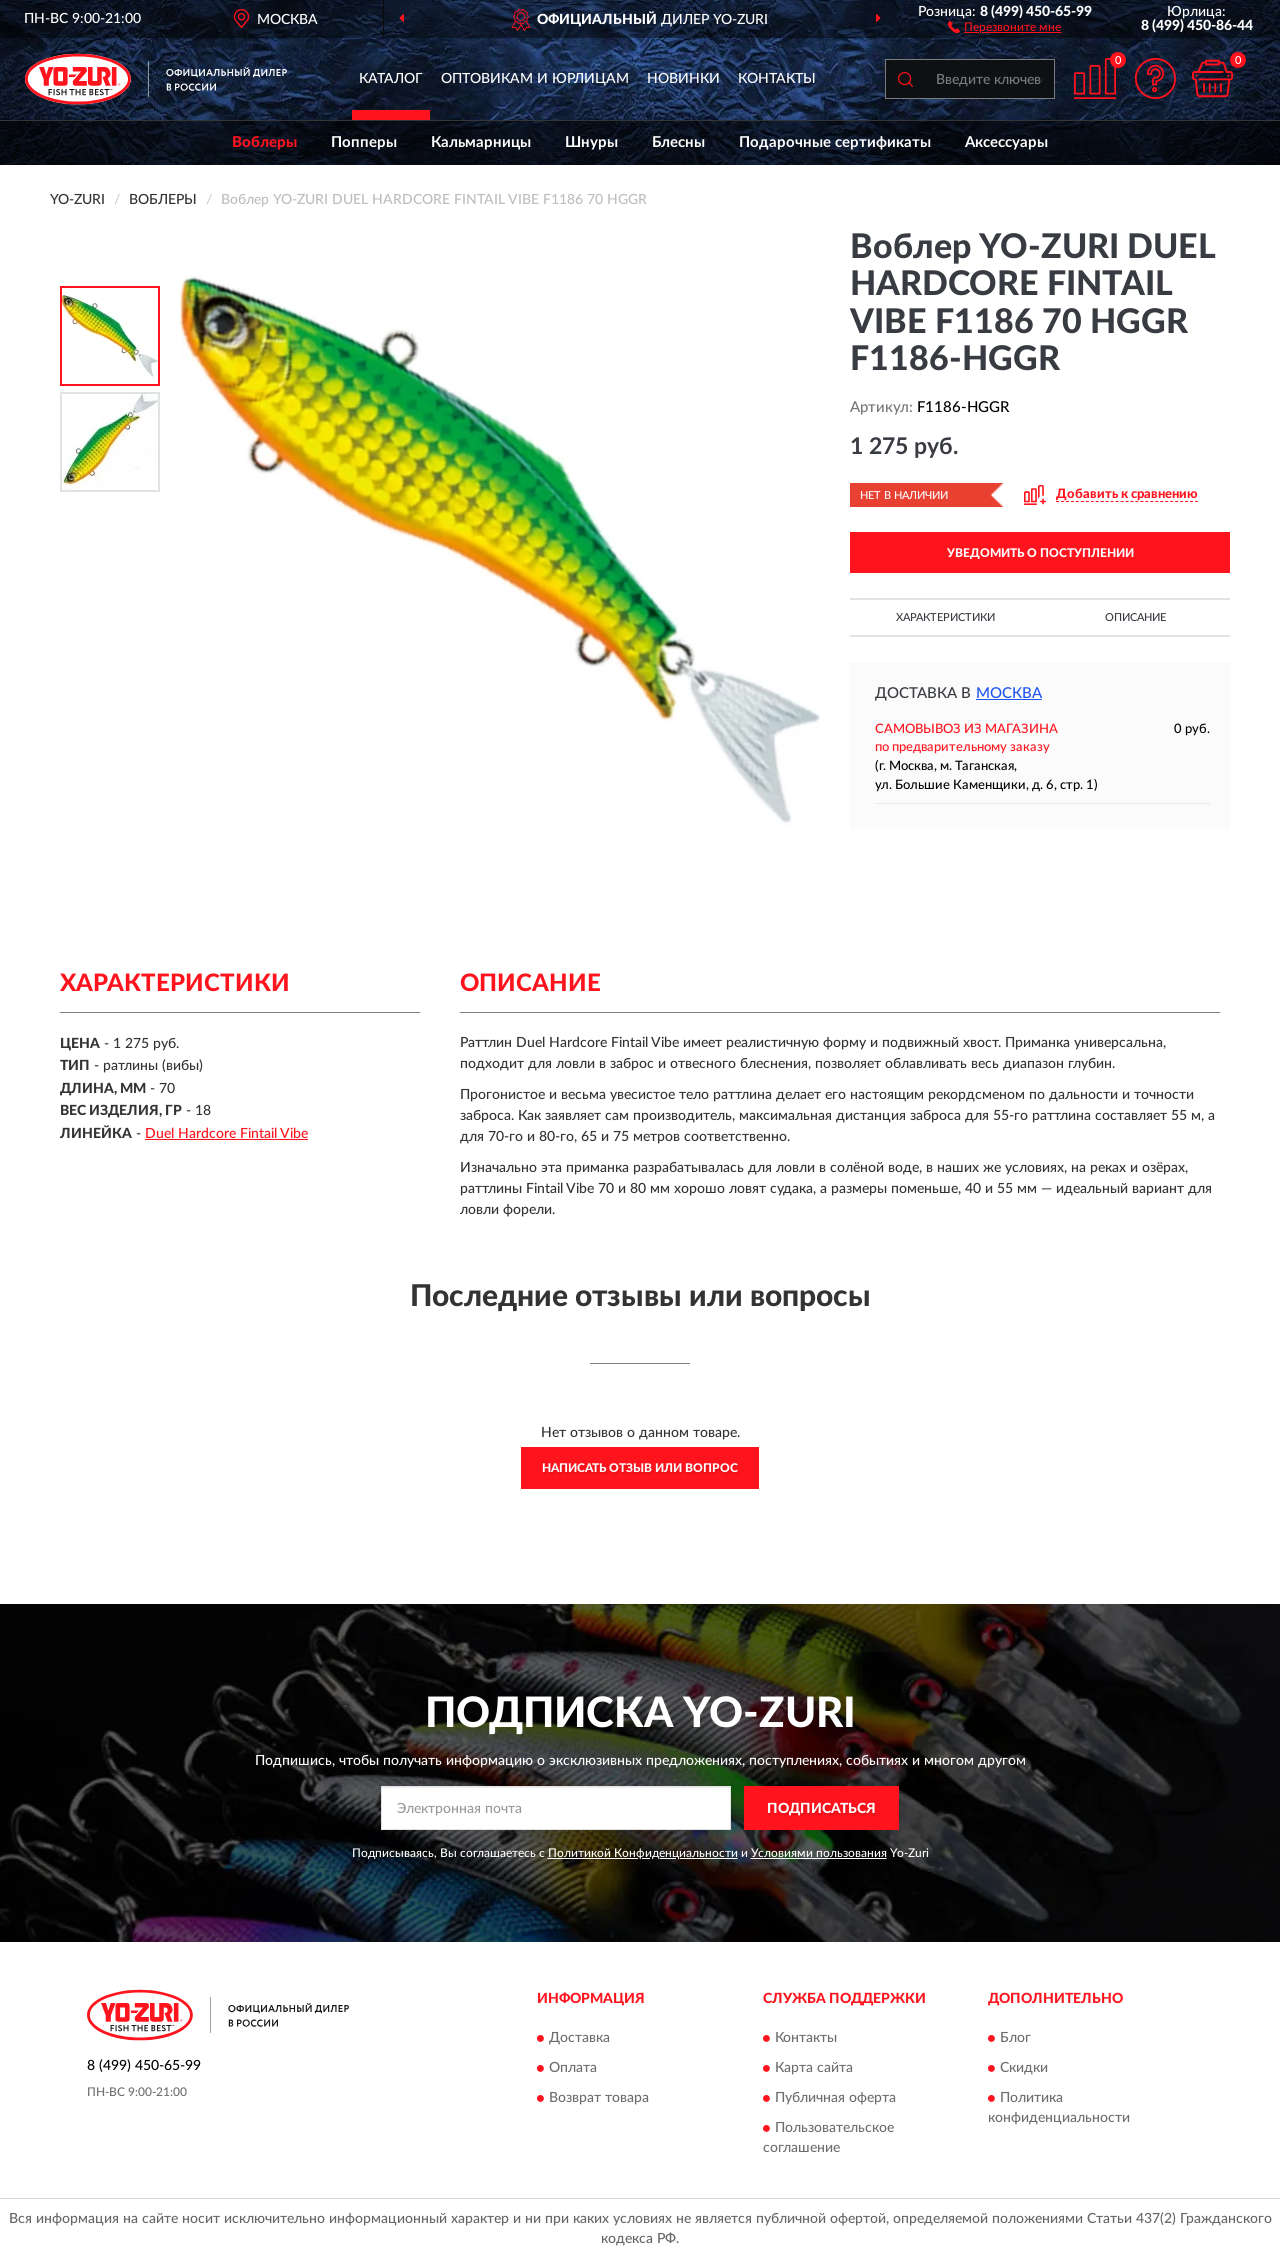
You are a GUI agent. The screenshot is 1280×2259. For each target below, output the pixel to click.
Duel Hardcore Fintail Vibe (226, 1134)
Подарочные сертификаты (835, 142)
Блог (1015, 2038)
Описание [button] (1135, 617)
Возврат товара (599, 2098)
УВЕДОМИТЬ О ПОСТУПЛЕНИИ (1040, 553)
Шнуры (591, 142)
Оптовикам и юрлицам (535, 79)
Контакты (777, 79)
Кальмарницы (481, 142)
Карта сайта (814, 2068)
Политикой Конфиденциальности (643, 1853)
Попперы (364, 142)
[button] (1004, 26)
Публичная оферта (835, 2098)
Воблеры (264, 142)
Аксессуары (1006, 142)
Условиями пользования (819, 1853)
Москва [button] (1009, 693)
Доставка (579, 2038)
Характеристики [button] (945, 617)
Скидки (1024, 2068)
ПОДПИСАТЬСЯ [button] (821, 1809)
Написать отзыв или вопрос (640, 1468)
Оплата (573, 2068)
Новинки (683, 79)
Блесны (678, 142)
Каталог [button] (391, 79)
